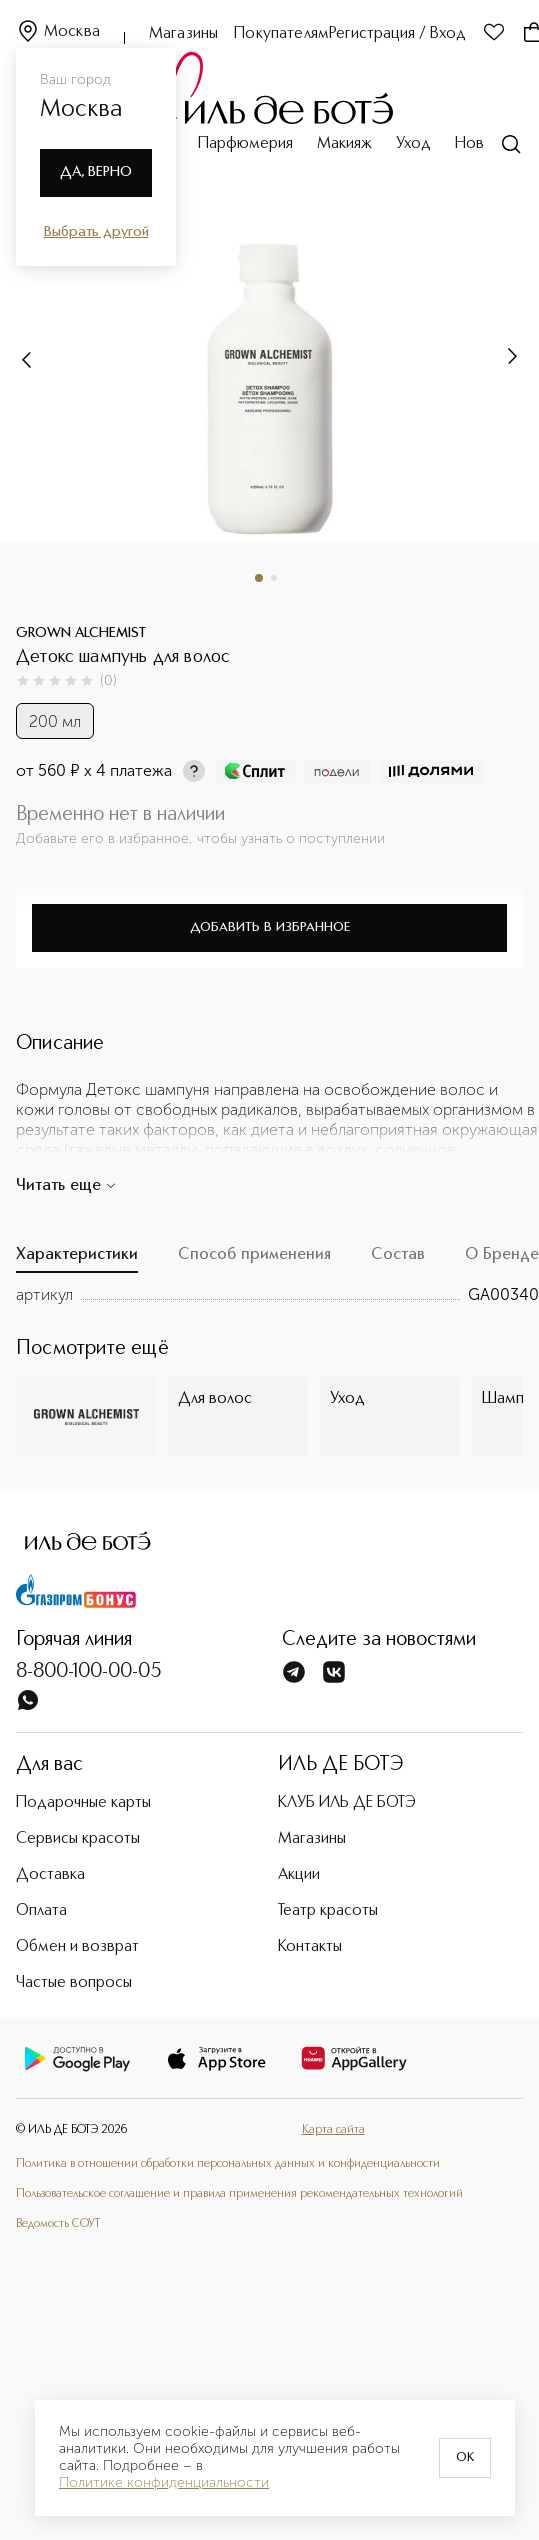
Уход (413, 144)
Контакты (310, 1947)
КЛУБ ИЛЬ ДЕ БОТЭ (347, 1803)
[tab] (77, 1260)
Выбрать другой (96, 232)
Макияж (344, 144)
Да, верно (96, 172)
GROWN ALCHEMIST (81, 633)
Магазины (183, 34)
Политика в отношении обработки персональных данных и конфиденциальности (228, 2164)
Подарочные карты (83, 1803)
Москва (58, 32)
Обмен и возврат (77, 1947)
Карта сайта (333, 2130)
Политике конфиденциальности (164, 2483)
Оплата (41, 1911)
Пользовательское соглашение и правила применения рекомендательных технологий (239, 2194)
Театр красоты (328, 1911)
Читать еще (66, 1186)
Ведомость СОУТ (58, 2224)
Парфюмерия (245, 144)
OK (465, 2458)
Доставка (50, 1875)
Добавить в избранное (270, 927)
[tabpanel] (277, 1295)
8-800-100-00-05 (89, 1672)
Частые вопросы (74, 1983)
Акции (299, 1875)
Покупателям (281, 34)
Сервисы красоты (78, 1839)
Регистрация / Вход (397, 34)
